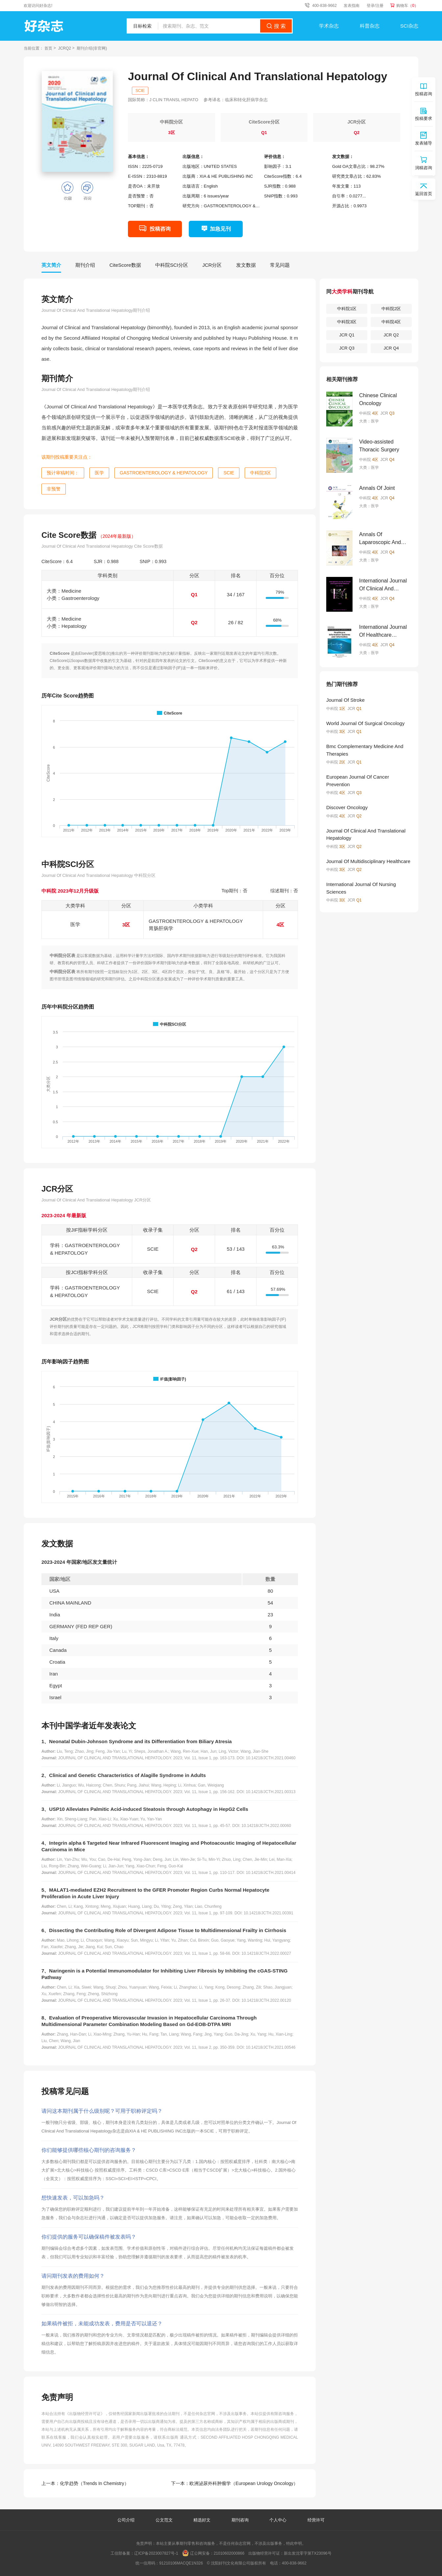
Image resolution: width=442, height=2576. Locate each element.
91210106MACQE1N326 (181, 2563)
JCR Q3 (346, 348)
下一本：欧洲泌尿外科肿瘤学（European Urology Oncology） (234, 2483)
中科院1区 (346, 308)
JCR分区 (212, 265)
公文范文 (165, 2520)
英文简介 (51, 265)
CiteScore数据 (125, 265)
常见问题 (280, 265)
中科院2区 (391, 308)
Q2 (356, 132)
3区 (171, 132)
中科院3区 (260, 472)
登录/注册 (375, 5)
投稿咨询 (160, 229)
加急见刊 (220, 229)
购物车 (407, 5)
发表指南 (351, 5)
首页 (48, 48)
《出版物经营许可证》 (85, 2413)
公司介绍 (126, 2520)
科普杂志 (370, 26)
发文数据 (246, 265)
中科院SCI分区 (171, 265)
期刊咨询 (240, 2520)
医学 (99, 472)
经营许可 (316, 2520)
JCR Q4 (391, 348)
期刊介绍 (85, 265)
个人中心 (277, 2520)
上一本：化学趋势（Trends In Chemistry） (85, 2483)
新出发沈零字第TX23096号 (308, 2553)
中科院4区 (391, 321)
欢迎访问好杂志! (38, 5)
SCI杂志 (409, 26)
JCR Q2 (391, 334)
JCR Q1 (346, 334)
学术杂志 (329, 26)
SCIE (140, 90)
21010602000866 (229, 2553)
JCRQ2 (64, 48)
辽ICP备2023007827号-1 (156, 2553)
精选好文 (202, 2520)
